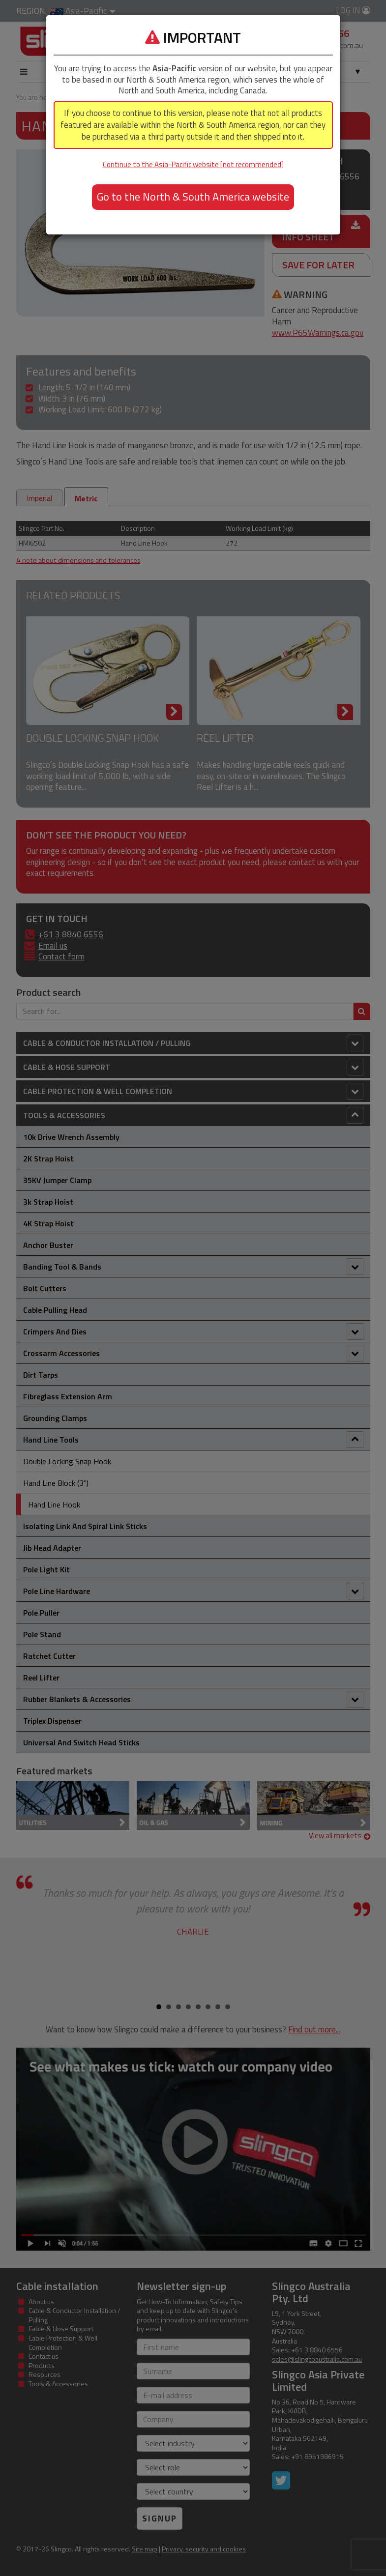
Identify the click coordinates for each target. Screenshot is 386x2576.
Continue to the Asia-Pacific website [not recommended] (193, 164)
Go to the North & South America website (193, 196)
